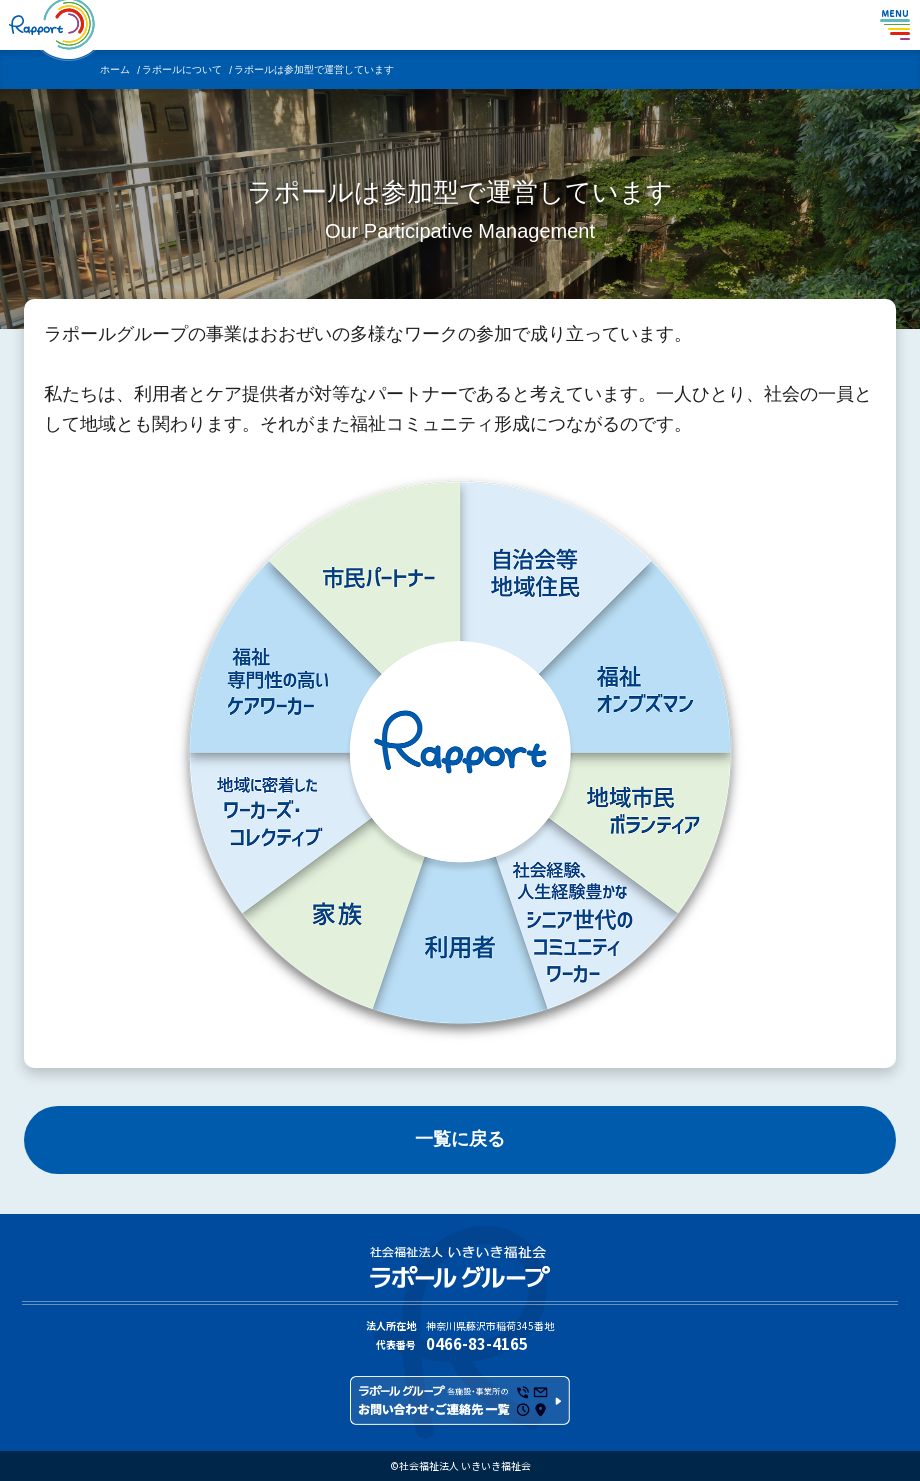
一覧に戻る (460, 1139)
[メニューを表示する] (895, 25)
